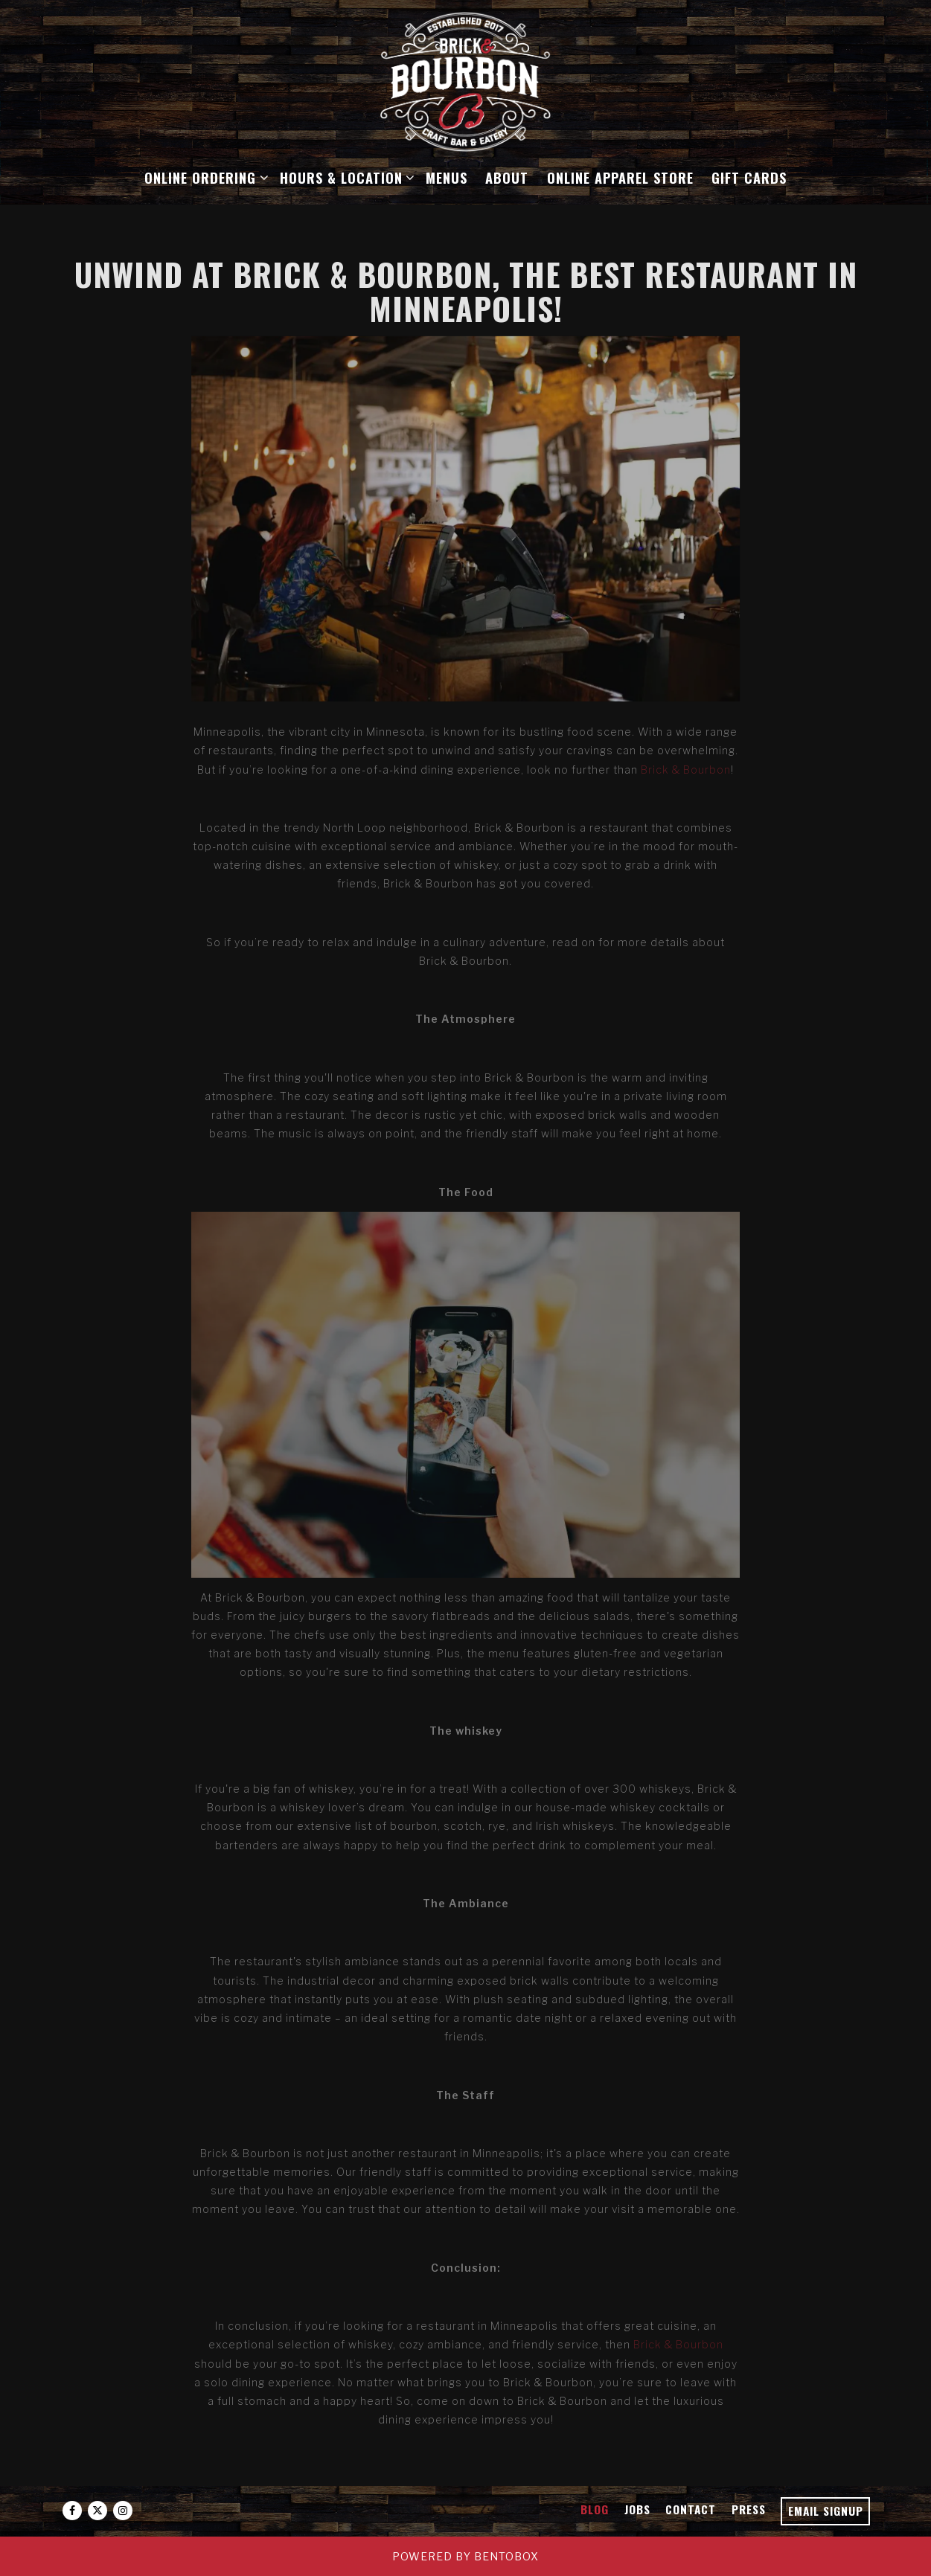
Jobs (637, 2509)
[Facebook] (72, 2510)
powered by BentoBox (465, 2556)
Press (749, 2509)
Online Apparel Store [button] (620, 177)
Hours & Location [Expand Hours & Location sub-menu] (344, 176)
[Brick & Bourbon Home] (466, 81)
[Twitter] (97, 2510)
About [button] (506, 177)
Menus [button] (446, 177)
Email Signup (825, 2510)
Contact (690, 2509)
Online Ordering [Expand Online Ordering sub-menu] (203, 176)
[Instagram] (122, 2510)
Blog (594, 2509)
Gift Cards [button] (749, 177)
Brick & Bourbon (686, 769)
